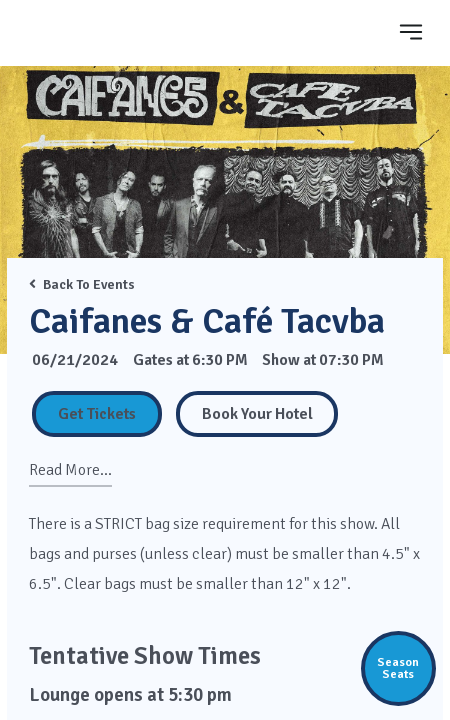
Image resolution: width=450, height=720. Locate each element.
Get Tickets (97, 414)
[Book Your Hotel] (257, 414)
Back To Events (82, 284)
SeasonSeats (398, 668)
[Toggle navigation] (411, 31)
